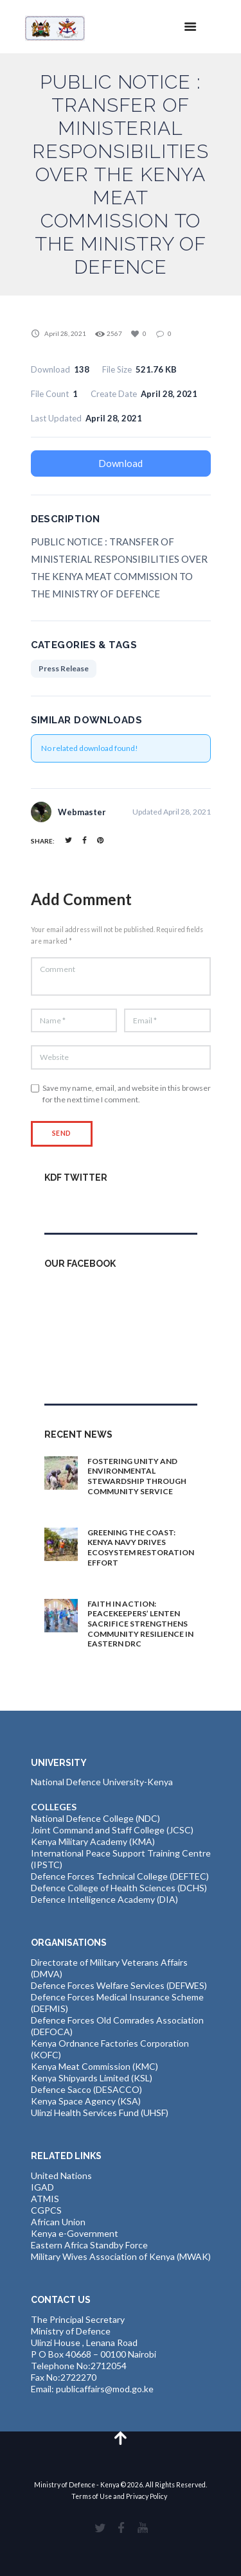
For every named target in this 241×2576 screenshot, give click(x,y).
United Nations (61, 2175)
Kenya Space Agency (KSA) (86, 2100)
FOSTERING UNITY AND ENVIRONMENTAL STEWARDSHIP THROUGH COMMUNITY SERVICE (136, 1476)
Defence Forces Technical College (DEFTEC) (120, 1876)
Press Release (64, 668)
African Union (58, 2221)
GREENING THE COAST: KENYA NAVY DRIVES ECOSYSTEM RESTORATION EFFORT (140, 1547)
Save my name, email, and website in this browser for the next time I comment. (126, 1093)
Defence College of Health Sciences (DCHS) (119, 1887)
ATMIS (45, 2198)
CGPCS (46, 2210)
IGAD (42, 2187)
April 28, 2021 (65, 333)
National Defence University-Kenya (102, 1781)
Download (120, 463)
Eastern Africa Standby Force (89, 2244)
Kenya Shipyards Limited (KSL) (91, 2077)
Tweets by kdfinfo (81, 1204)
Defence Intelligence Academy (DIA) (104, 1899)
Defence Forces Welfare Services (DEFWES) (119, 1985)
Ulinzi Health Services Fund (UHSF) (99, 2112)
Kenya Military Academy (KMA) (93, 1841)
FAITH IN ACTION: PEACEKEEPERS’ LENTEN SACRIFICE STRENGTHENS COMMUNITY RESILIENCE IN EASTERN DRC (140, 1623)
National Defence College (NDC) (95, 1818)
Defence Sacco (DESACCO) (86, 2089)
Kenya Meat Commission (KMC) (94, 2066)
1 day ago (111, 1506)
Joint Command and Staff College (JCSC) (112, 1829)
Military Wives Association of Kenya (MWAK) (121, 2256)
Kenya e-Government (74, 2233)
